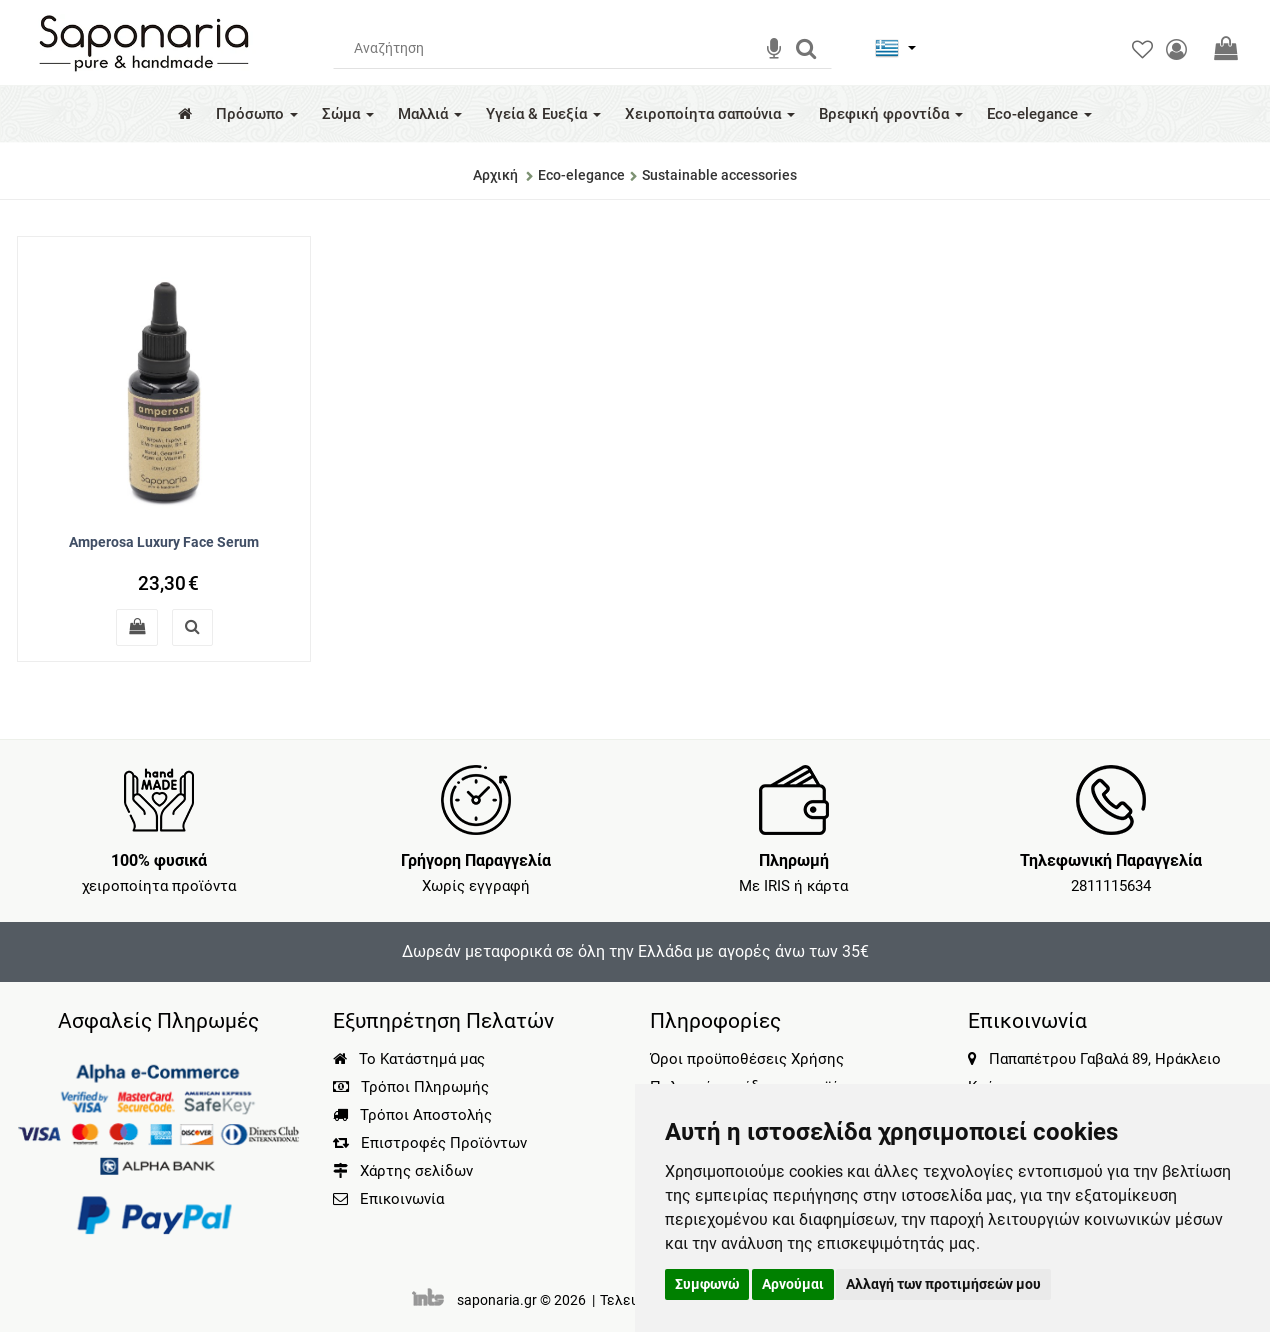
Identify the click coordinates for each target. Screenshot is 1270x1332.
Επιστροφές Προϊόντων (430, 1143)
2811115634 (1111, 886)
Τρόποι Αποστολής (412, 1115)
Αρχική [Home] (495, 175)
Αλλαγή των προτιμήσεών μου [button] (943, 1284)
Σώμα (348, 114)
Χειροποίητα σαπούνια (710, 114)
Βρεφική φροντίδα (891, 114)
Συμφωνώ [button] (707, 1284)
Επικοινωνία (402, 1199)
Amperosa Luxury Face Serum (164, 542)
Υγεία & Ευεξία (543, 114)
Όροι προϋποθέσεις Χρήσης (747, 1059)
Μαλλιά (430, 114)
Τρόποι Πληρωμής (411, 1087)
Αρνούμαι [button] (793, 1284)
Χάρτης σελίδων (403, 1171)
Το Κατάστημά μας (409, 1059)
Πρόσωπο (257, 114)
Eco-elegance (1039, 114)
